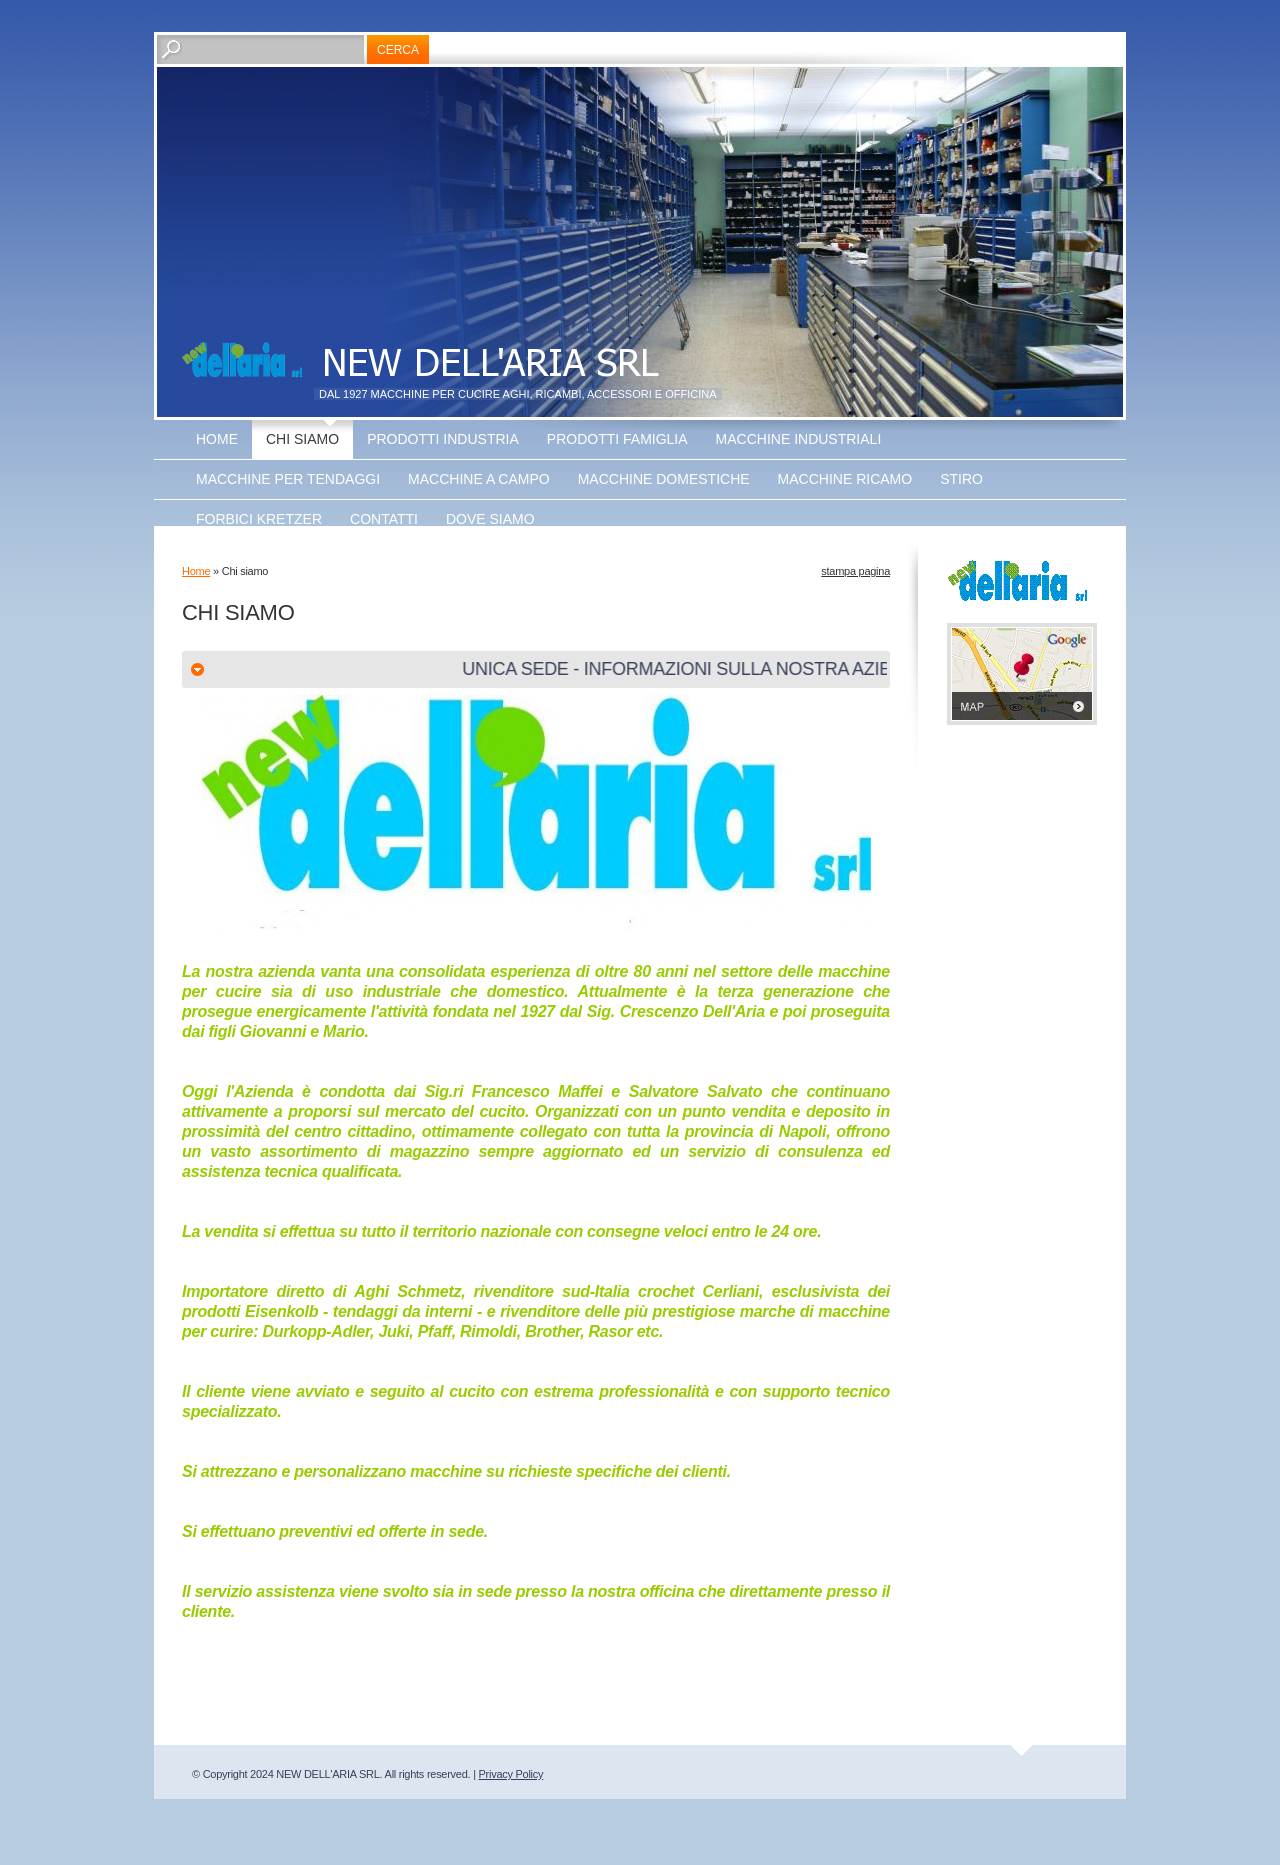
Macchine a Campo (479, 479)
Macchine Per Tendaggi (288, 479)
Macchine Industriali (799, 439)
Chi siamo (302, 439)
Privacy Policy (511, 1774)
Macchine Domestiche (664, 479)
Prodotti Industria (443, 439)
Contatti (384, 519)
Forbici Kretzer (259, 519)
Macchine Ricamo (845, 479)
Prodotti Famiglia (617, 439)
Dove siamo (490, 519)
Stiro (961, 479)
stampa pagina (855, 571)
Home (217, 439)
